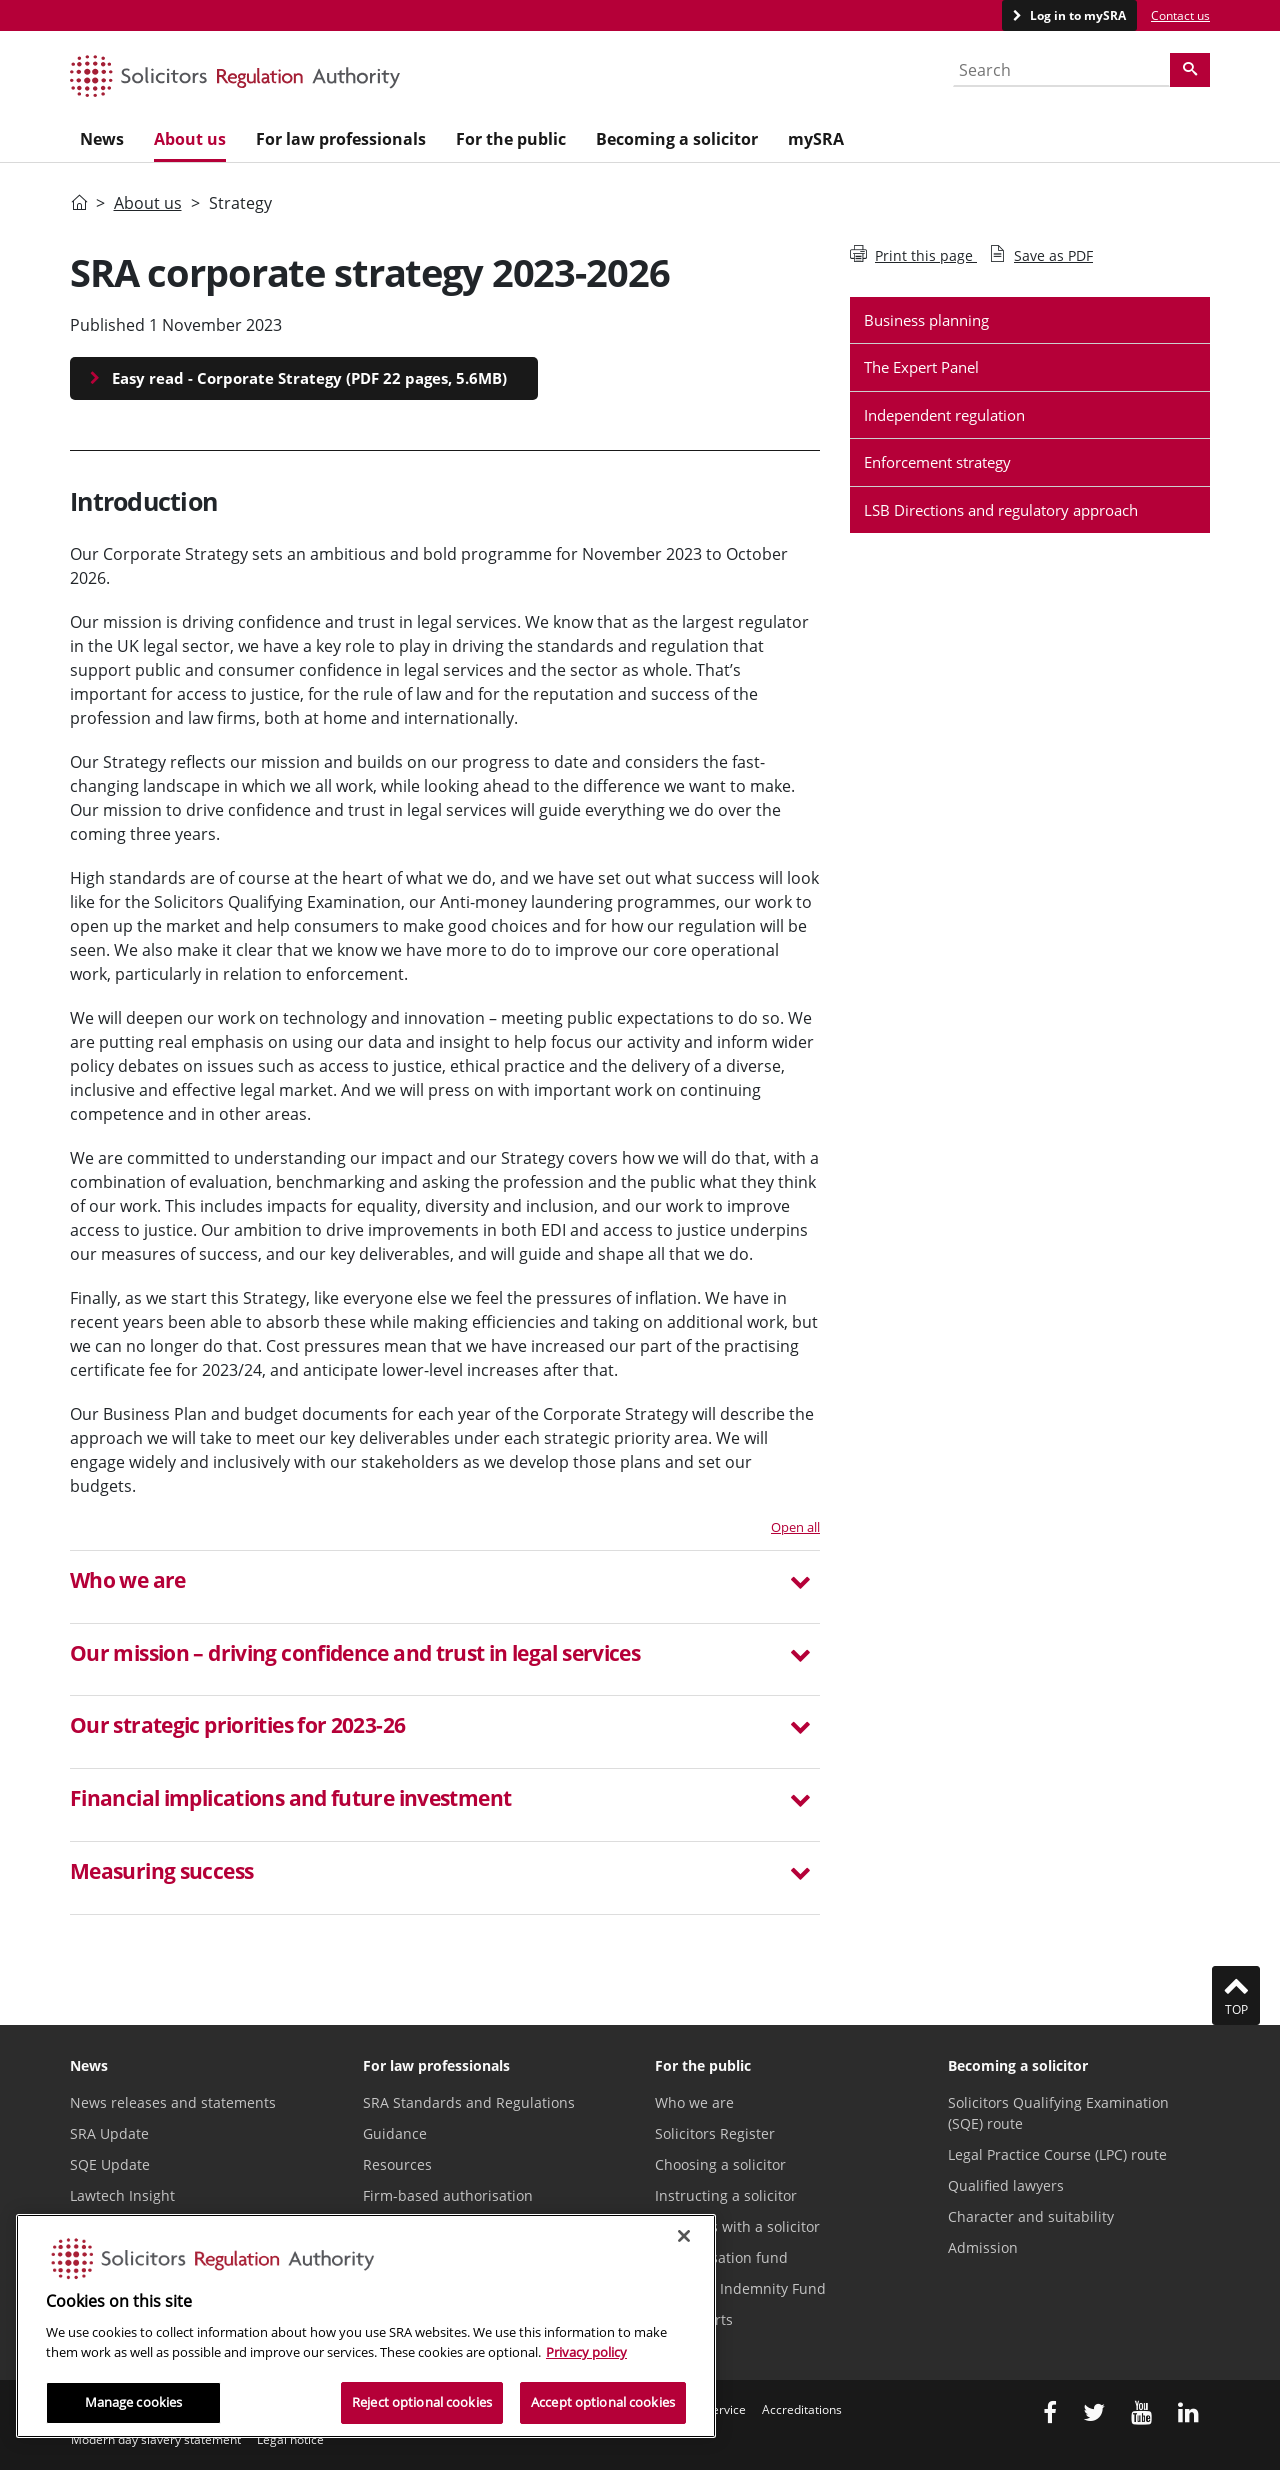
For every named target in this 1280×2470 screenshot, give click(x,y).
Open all (795, 1527)
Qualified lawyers (1006, 2185)
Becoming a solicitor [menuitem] (677, 139)
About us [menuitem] (190, 139)
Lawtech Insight (122, 2195)
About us (148, 203)
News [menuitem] (102, 139)
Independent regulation (944, 415)
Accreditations (802, 2409)
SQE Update (110, 2164)
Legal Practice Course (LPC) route (1057, 2154)
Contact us (1180, 15)
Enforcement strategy (937, 462)
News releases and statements (173, 2102)
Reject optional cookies (422, 2402)
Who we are (694, 2102)
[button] (445, 1583)
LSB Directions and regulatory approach (1001, 510)
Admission (983, 2247)
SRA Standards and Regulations (469, 2102)
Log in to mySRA (1076, 15)
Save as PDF (1041, 255)
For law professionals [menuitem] (341, 139)
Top (1236, 1995)
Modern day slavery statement (156, 2439)
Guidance (395, 2133)
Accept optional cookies (603, 2402)
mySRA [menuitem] (816, 139)
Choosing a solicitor (720, 2164)
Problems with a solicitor (737, 2226)
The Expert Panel (921, 367)
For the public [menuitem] (511, 139)
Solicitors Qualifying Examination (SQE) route (1058, 2113)
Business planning (926, 320)
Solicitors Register (715, 2133)
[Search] (1190, 70)
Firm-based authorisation (448, 2195)
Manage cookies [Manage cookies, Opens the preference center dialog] (134, 2402)
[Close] (684, 2236)
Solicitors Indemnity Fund (740, 2288)
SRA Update (109, 2133)
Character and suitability (1031, 2216)
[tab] (445, 1587)
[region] (366, 2326)
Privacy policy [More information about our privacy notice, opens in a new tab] (586, 2352)
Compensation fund (721, 2257)
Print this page (913, 255)
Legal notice (290, 2439)
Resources (397, 2164)
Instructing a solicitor (726, 2195)
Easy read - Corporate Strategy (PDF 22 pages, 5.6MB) (309, 378)
